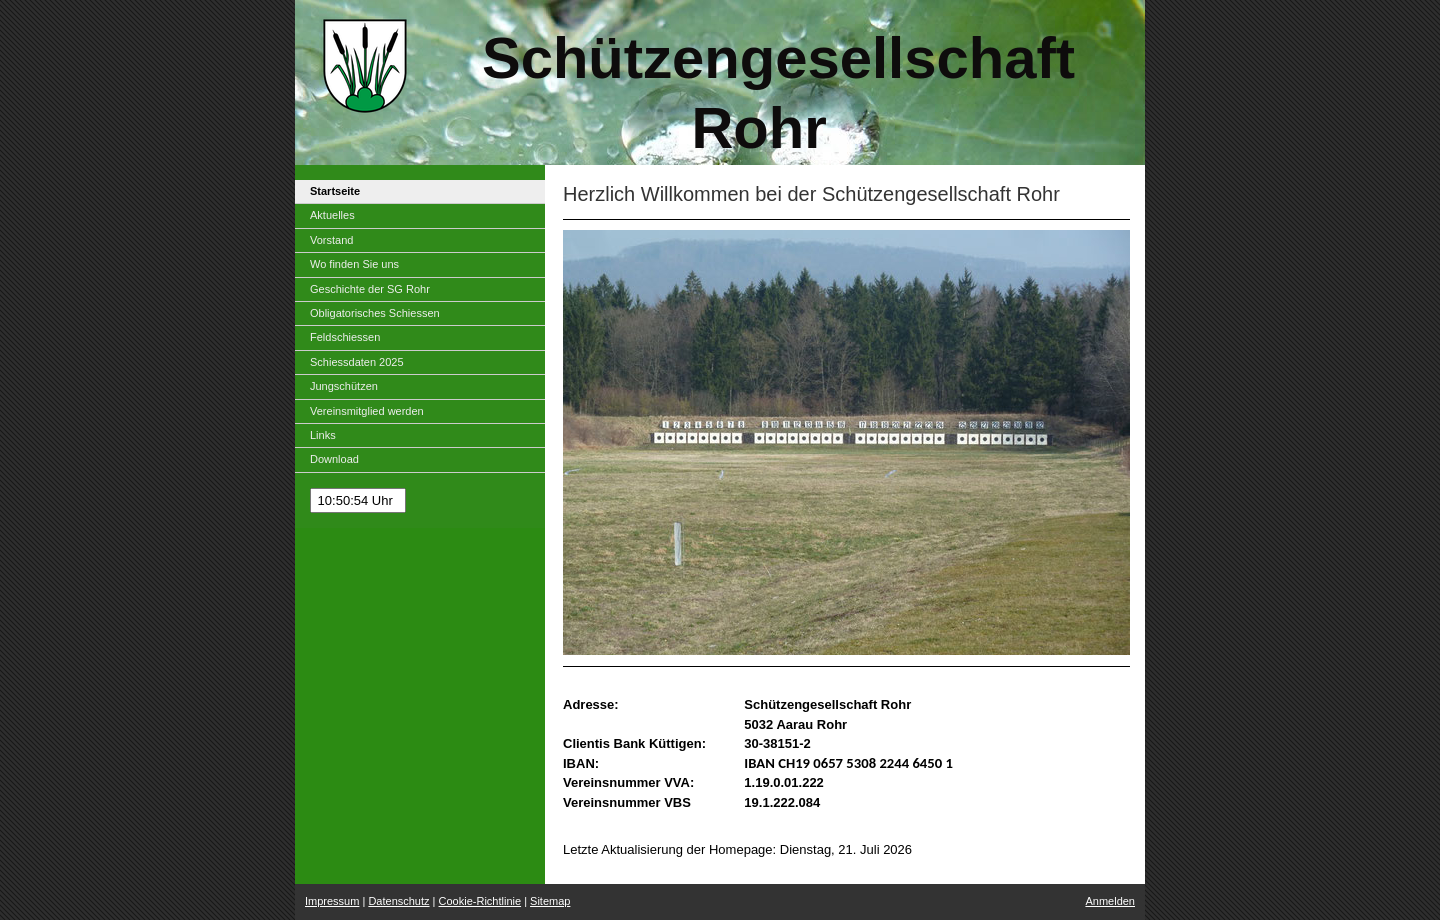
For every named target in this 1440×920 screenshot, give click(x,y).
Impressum (332, 901)
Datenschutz (398, 901)
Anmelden (1110, 901)
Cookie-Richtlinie (480, 901)
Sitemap (550, 901)
